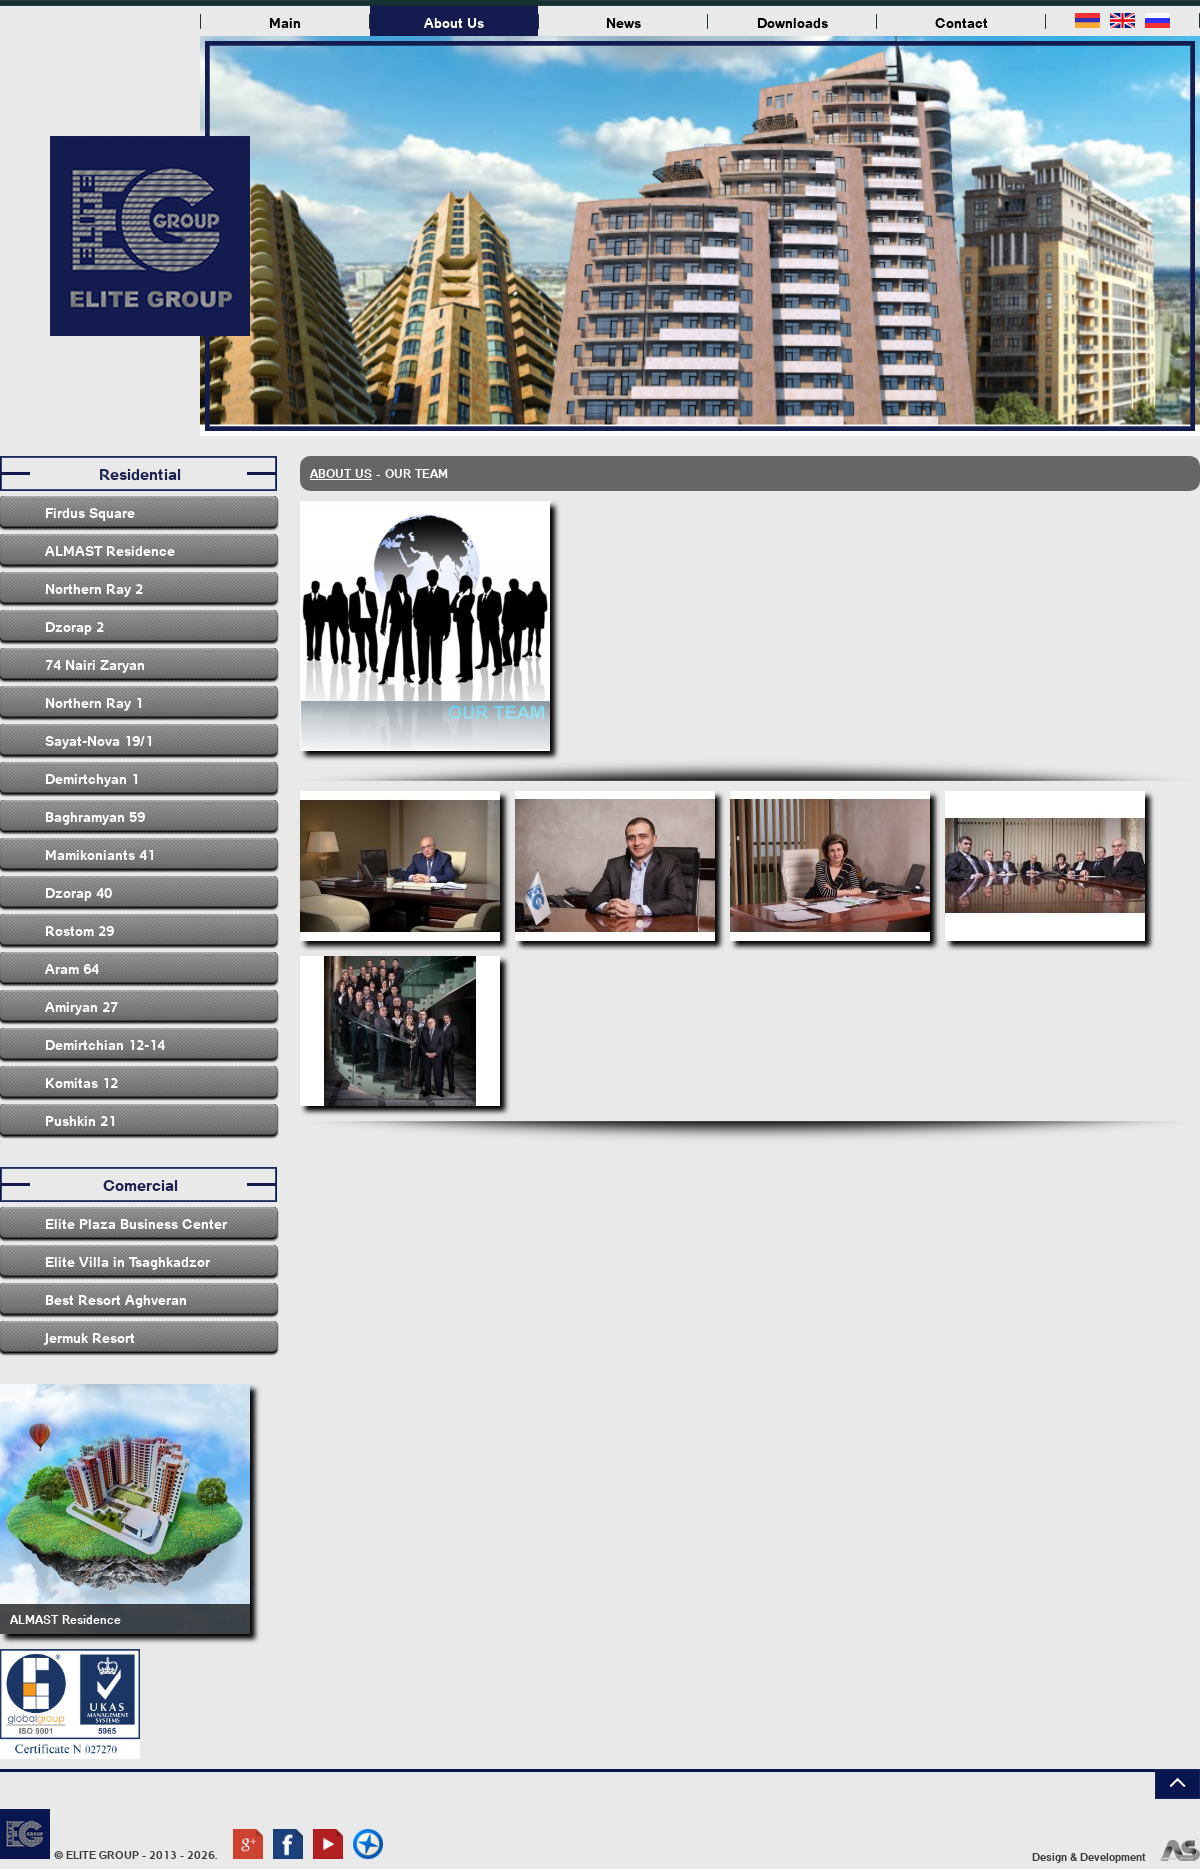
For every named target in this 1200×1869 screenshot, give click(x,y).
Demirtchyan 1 (92, 778)
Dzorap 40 (78, 892)
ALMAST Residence (110, 550)
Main (285, 22)
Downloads (792, 22)
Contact (961, 22)
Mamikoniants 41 (100, 854)
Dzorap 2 (74, 626)
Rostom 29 (79, 930)
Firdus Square (90, 512)
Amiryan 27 (81, 1006)
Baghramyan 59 (95, 816)
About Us (454, 22)
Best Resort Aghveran (116, 1299)
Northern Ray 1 (94, 702)
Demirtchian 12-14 (105, 1044)
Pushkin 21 (80, 1120)
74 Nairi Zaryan (95, 664)
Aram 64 (72, 968)
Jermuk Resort (90, 1337)
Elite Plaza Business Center (136, 1223)
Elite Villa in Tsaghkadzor (127, 1261)
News (623, 22)
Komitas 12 (81, 1082)
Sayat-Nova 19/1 (99, 740)
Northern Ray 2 (94, 588)
